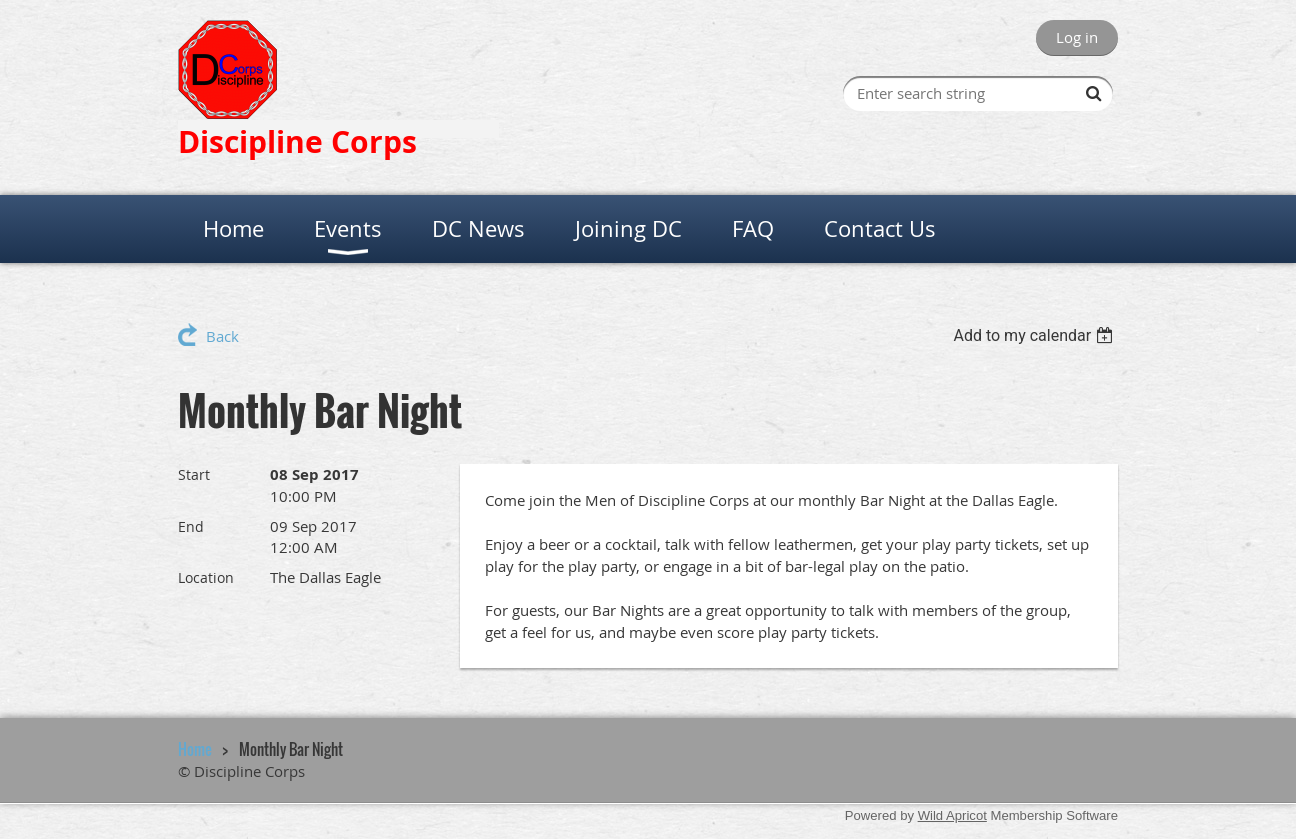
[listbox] (1035, 335)
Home (195, 749)
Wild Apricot (952, 815)
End (191, 526)
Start (194, 474)
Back (222, 336)
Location (206, 577)
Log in (1077, 37)
